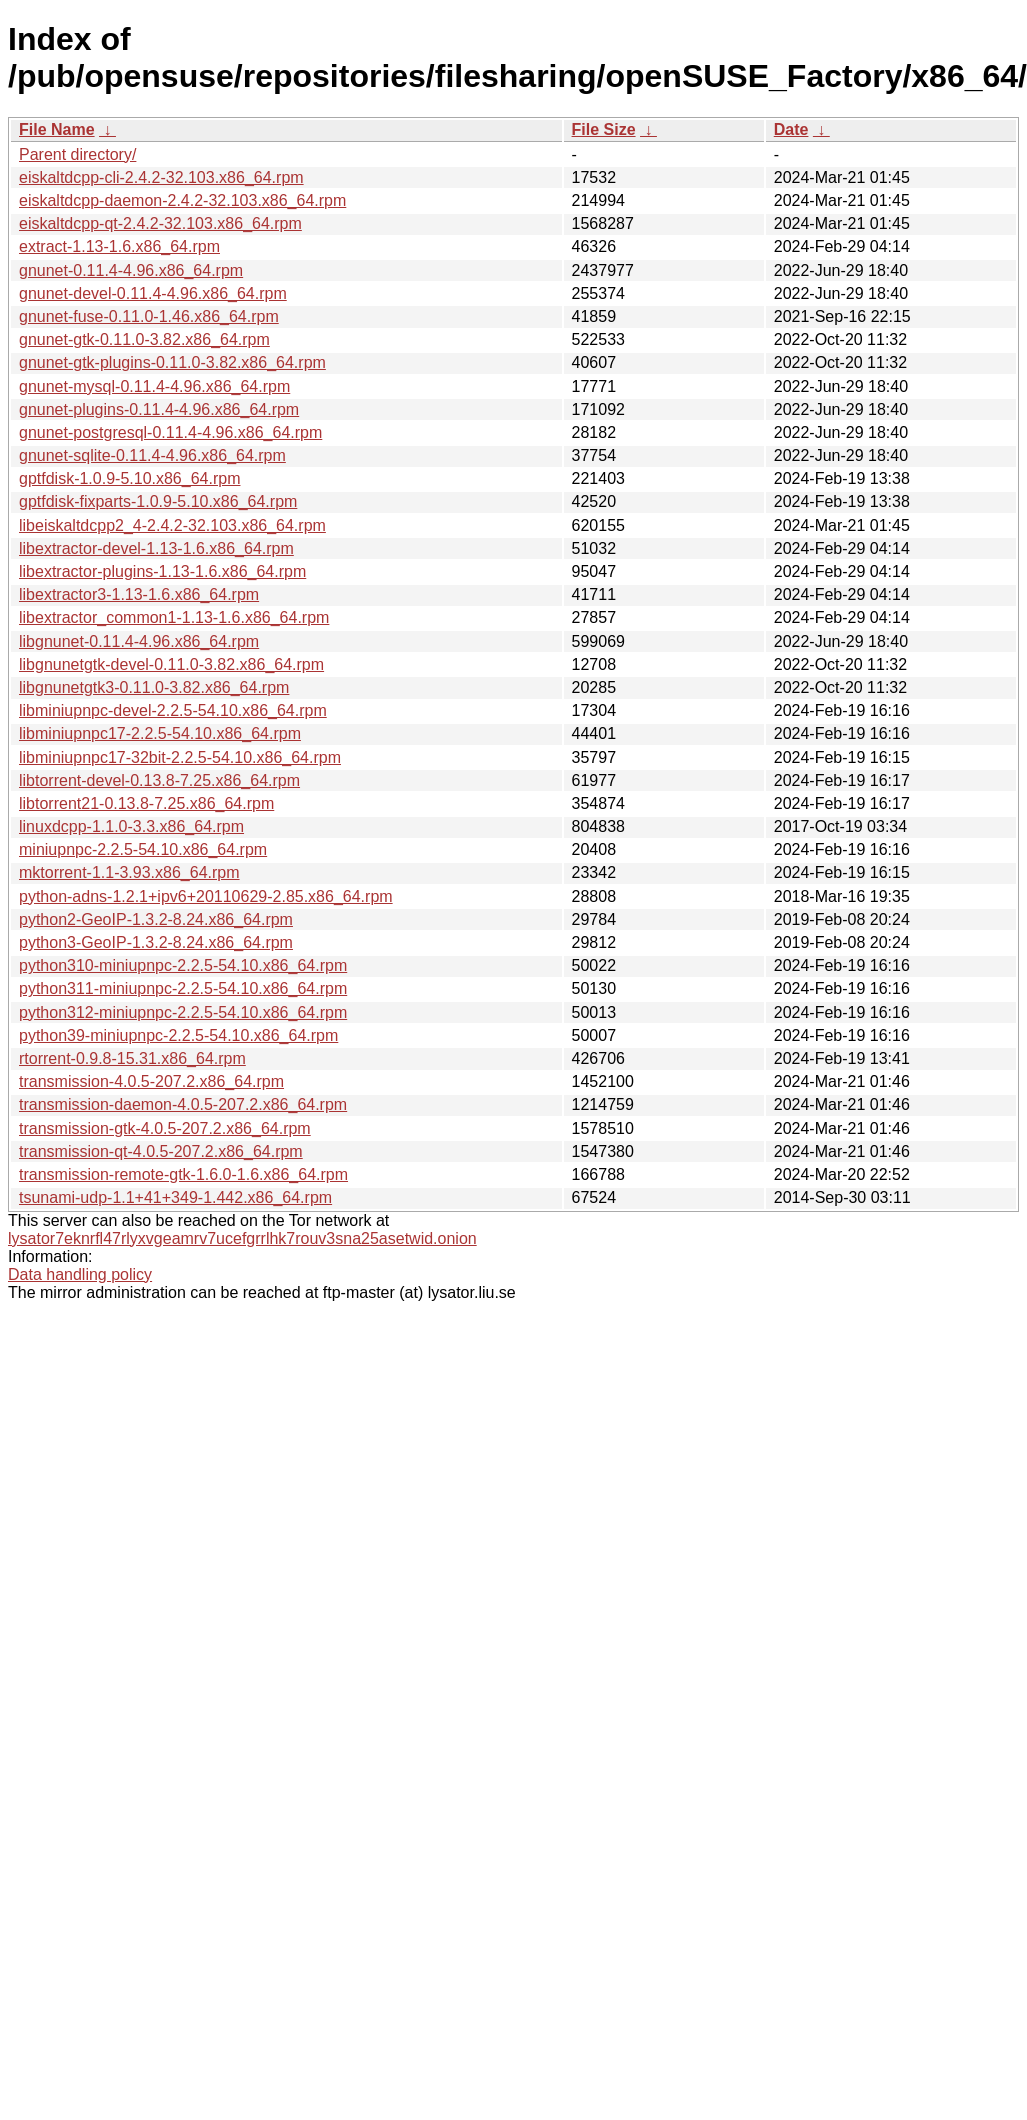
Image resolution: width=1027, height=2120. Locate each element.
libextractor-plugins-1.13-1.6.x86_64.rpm (162, 571)
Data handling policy (80, 1274)
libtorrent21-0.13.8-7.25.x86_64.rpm (146, 803)
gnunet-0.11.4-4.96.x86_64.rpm (131, 270)
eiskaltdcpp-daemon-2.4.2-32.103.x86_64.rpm (182, 200)
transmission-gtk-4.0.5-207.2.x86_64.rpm (165, 1128)
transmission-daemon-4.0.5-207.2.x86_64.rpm (183, 1104)
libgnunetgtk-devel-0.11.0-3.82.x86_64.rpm (171, 664)
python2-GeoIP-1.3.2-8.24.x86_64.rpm (156, 919)
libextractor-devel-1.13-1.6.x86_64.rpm (156, 548)
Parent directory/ (77, 154)
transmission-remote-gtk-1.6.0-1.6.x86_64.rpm (183, 1174)
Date (791, 129)
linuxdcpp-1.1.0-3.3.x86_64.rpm (131, 826)
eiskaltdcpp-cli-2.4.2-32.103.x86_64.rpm (161, 177)
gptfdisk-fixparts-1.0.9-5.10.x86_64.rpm (158, 501)
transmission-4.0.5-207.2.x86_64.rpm (151, 1081)
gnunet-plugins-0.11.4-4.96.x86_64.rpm (159, 409)
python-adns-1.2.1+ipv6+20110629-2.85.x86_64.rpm (206, 896)
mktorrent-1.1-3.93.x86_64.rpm (129, 872)
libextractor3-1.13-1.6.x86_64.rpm (139, 594)
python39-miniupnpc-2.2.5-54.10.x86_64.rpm (178, 1035)
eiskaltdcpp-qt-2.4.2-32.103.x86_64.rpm (160, 223)
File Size (604, 129)
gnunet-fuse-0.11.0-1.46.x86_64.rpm (149, 316)
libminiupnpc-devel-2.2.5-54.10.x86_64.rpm (173, 710)
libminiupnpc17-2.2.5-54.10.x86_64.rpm (160, 733)
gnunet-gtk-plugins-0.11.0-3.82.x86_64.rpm (172, 362)
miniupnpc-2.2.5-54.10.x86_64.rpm (143, 849)
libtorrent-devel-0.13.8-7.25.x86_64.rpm (159, 780)
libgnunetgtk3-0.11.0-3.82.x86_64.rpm (154, 687)
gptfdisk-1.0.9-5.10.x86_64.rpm (129, 478)
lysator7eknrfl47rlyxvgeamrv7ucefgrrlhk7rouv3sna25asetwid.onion (242, 1238)
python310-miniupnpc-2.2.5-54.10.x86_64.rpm (183, 965)
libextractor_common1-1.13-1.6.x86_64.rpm (174, 617)
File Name (57, 129)
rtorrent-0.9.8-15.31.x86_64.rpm (132, 1058)
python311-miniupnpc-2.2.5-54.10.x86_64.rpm (183, 988)
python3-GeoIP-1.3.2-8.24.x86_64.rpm (156, 942)
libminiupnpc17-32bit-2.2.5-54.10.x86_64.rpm (180, 757)
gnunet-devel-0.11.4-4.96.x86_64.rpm (153, 293)
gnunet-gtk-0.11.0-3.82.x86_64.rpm (144, 339)
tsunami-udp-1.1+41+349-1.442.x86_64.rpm (175, 1197)
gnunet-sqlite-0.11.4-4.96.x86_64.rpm (152, 455)
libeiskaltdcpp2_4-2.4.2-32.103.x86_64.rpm (172, 525)
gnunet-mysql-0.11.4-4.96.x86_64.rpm (154, 386)
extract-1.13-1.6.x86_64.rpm (119, 246)
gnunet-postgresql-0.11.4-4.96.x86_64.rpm (170, 432)
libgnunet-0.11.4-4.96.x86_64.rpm (139, 641)
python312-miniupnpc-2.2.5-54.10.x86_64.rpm (183, 1012)
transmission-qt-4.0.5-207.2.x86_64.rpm (161, 1151)
